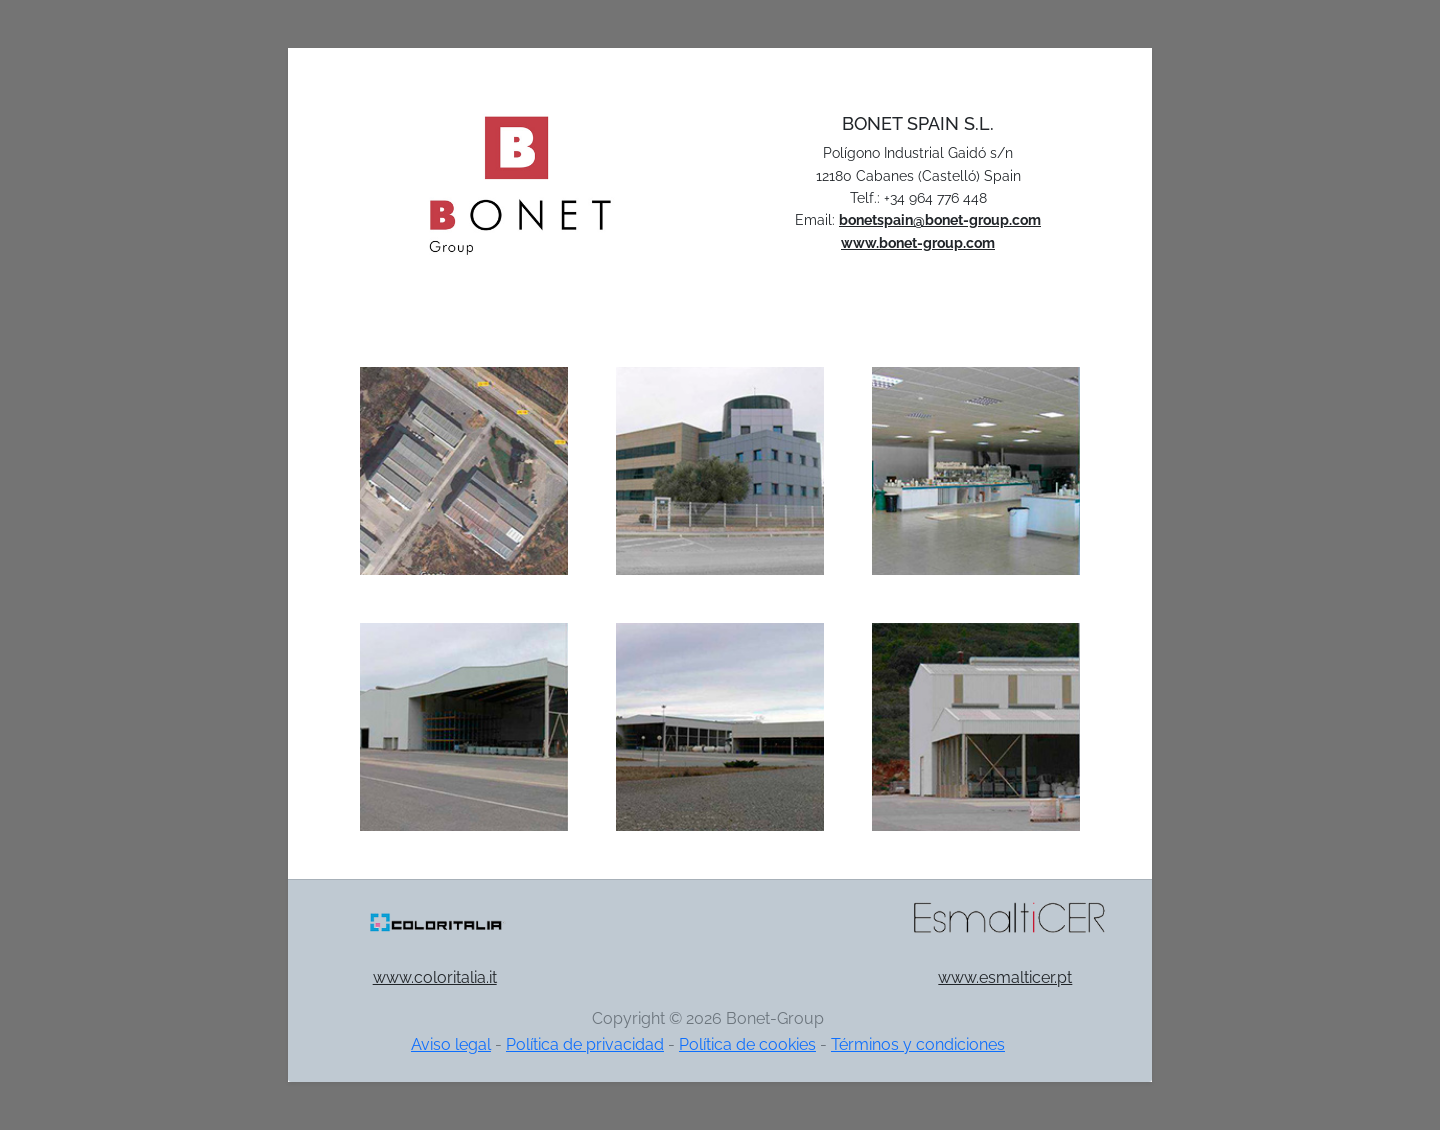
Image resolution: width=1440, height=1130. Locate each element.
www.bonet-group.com (918, 243)
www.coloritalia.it (435, 977)
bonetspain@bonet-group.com (940, 220)
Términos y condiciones (918, 1044)
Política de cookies (747, 1044)
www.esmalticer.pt (1005, 977)
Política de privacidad (585, 1044)
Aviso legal (451, 1044)
